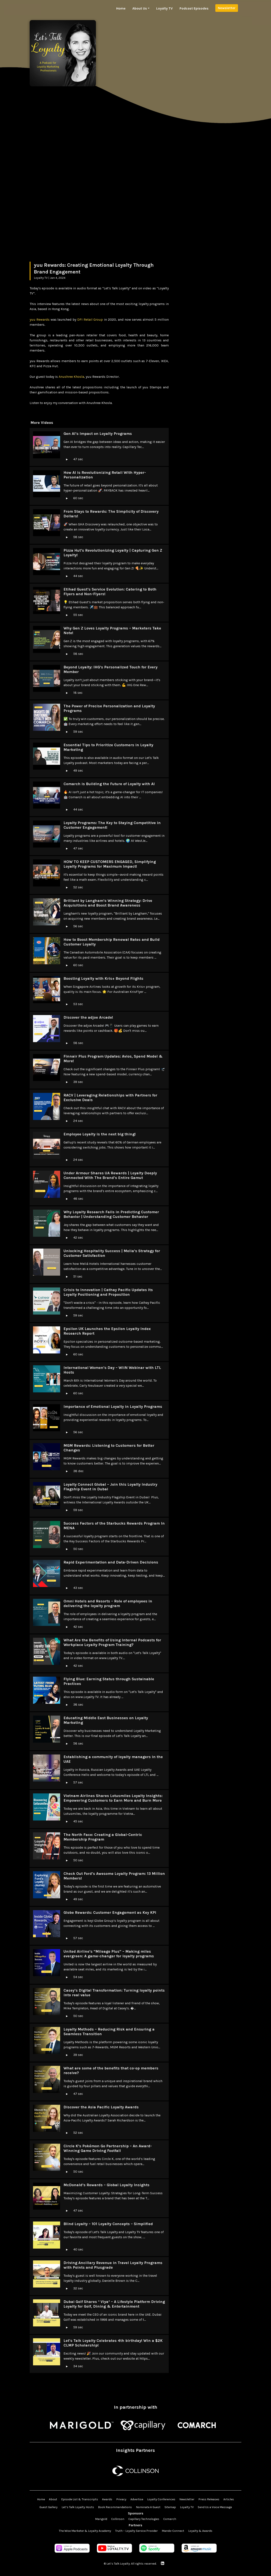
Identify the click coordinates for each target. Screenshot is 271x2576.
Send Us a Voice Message (215, 2507)
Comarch (169, 2519)
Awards (107, 2499)
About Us (139, 8)
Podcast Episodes (194, 8)
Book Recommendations (115, 2507)
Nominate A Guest (148, 2507)
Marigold (101, 2519)
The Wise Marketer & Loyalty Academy (85, 2531)
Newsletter (226, 8)
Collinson (117, 2519)
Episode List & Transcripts (79, 2499)
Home (121, 8)
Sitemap (170, 2507)
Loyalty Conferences (161, 2499)
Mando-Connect (173, 2531)
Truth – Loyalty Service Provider (136, 2531)
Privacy (121, 2499)
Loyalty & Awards (200, 2531)
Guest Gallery (48, 2507)
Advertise (136, 2499)
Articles (228, 2499)
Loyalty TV (164, 8)
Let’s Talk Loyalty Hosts (78, 2507)
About (53, 2499)
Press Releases (208, 2499)
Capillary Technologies (143, 2519)
